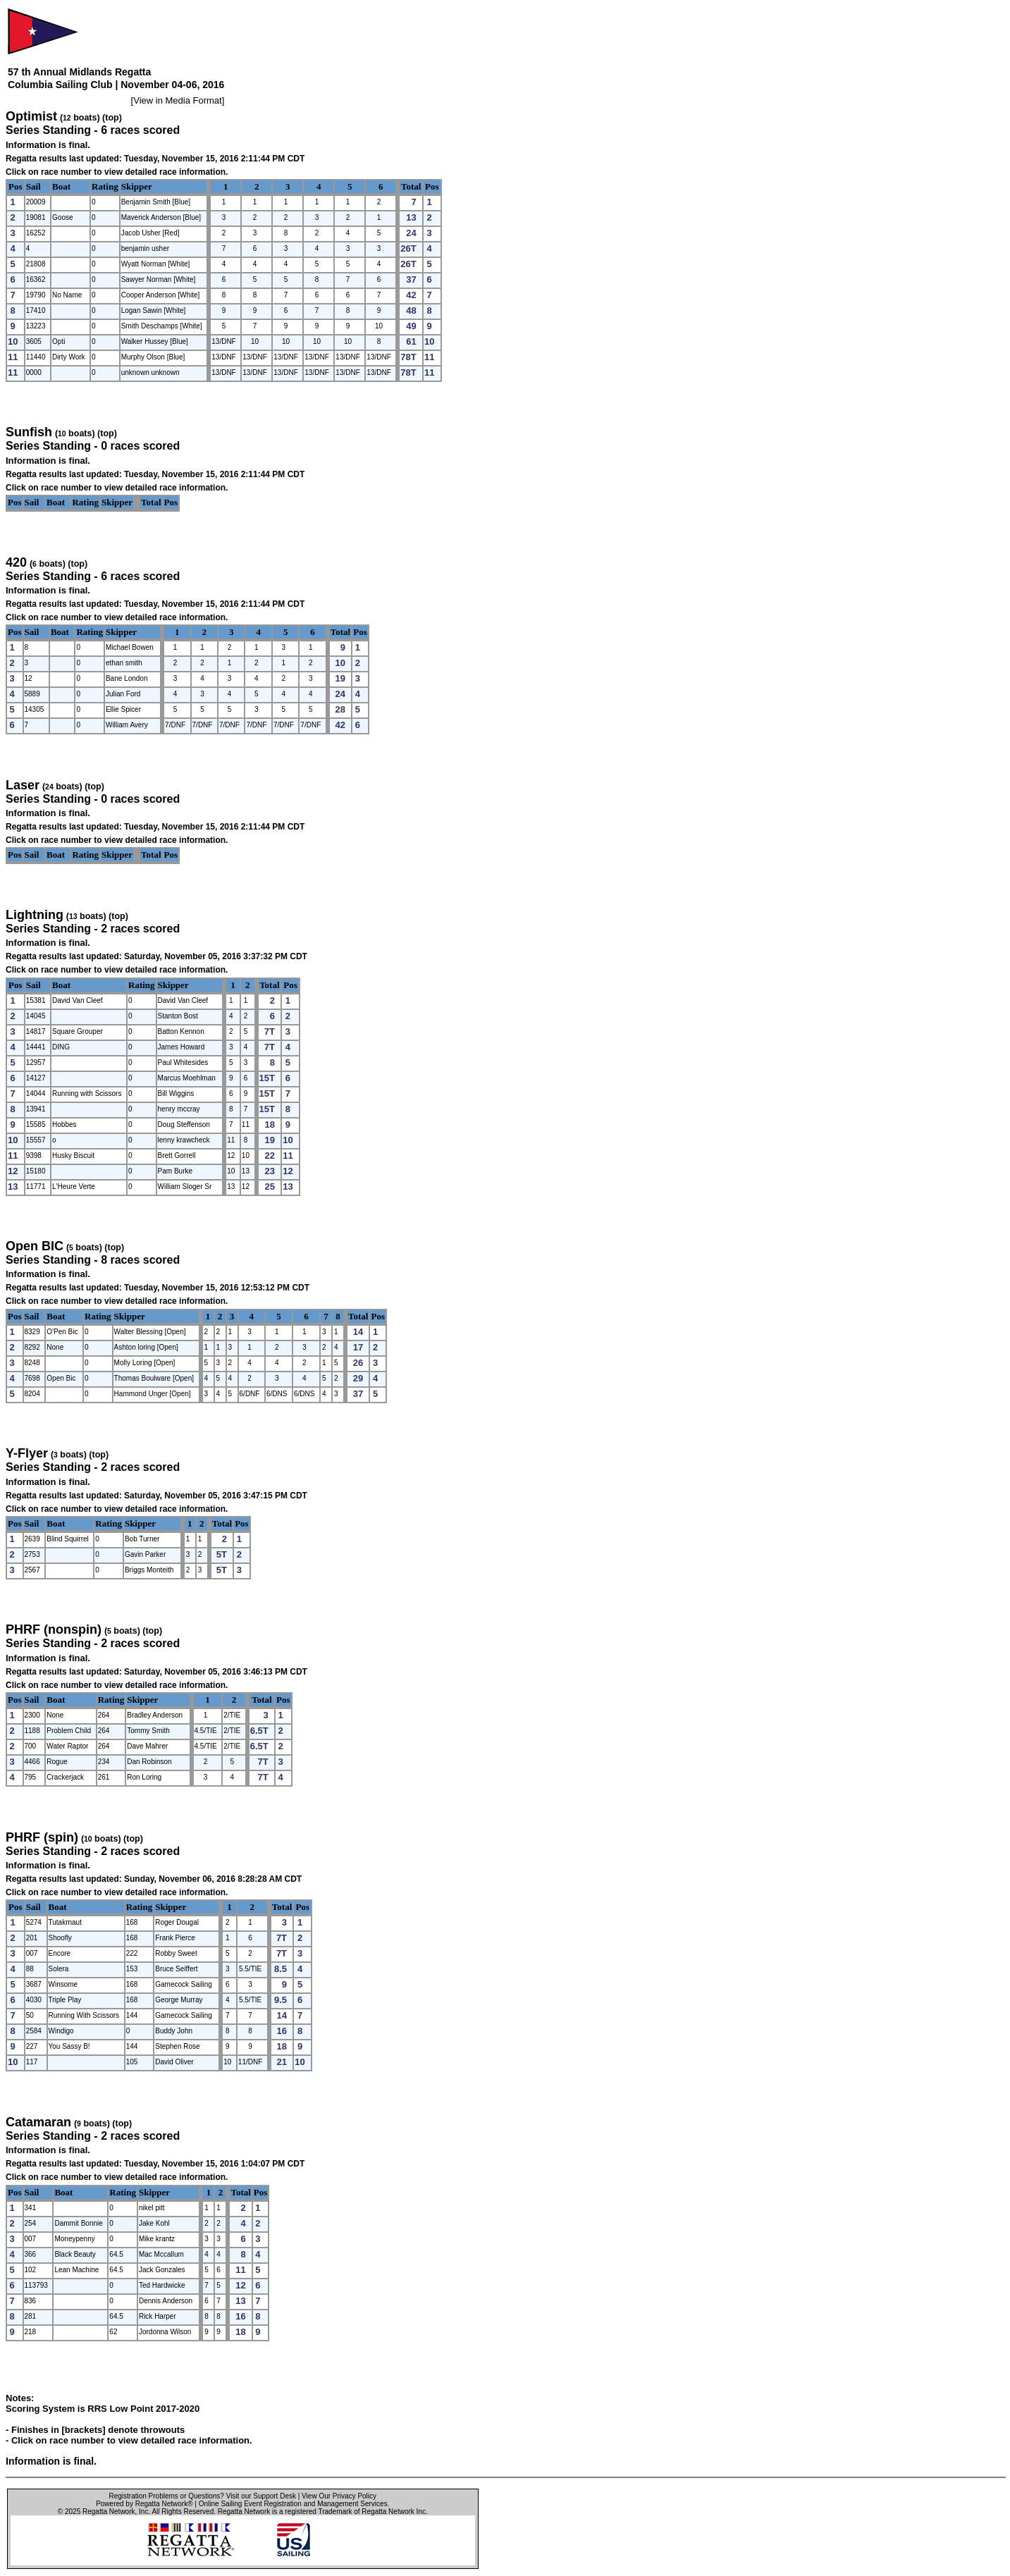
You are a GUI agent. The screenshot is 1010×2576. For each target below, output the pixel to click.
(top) (112, 118)
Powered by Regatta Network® (144, 2504)
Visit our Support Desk (261, 2496)
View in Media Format (177, 100)
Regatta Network (108, 2511)
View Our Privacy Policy (339, 2496)
